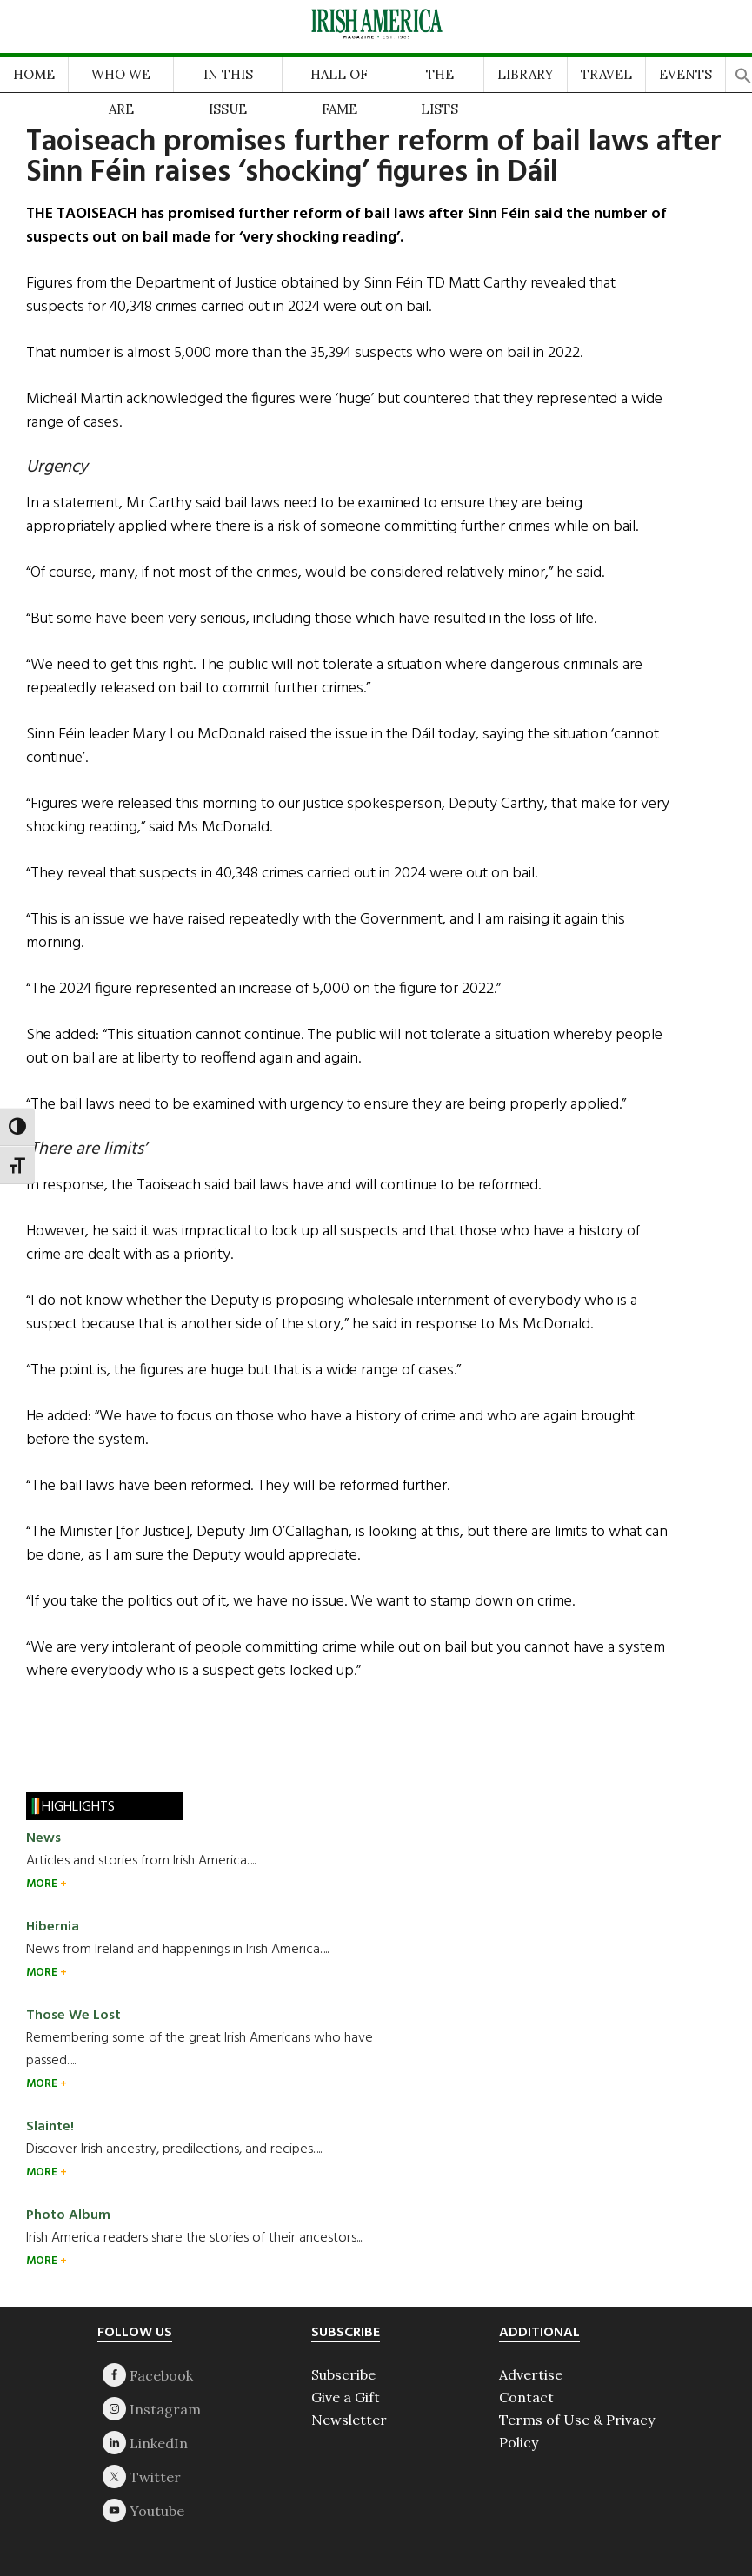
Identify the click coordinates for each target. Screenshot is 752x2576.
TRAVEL (606, 74)
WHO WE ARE (120, 79)
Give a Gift (345, 2397)
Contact (526, 2397)
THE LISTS (439, 79)
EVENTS (685, 74)
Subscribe (343, 2374)
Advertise (530, 2374)
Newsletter (349, 2419)
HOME (34, 74)
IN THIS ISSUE (228, 79)
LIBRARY (525, 74)
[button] (743, 71)
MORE (43, 1884)
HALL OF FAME (339, 79)
